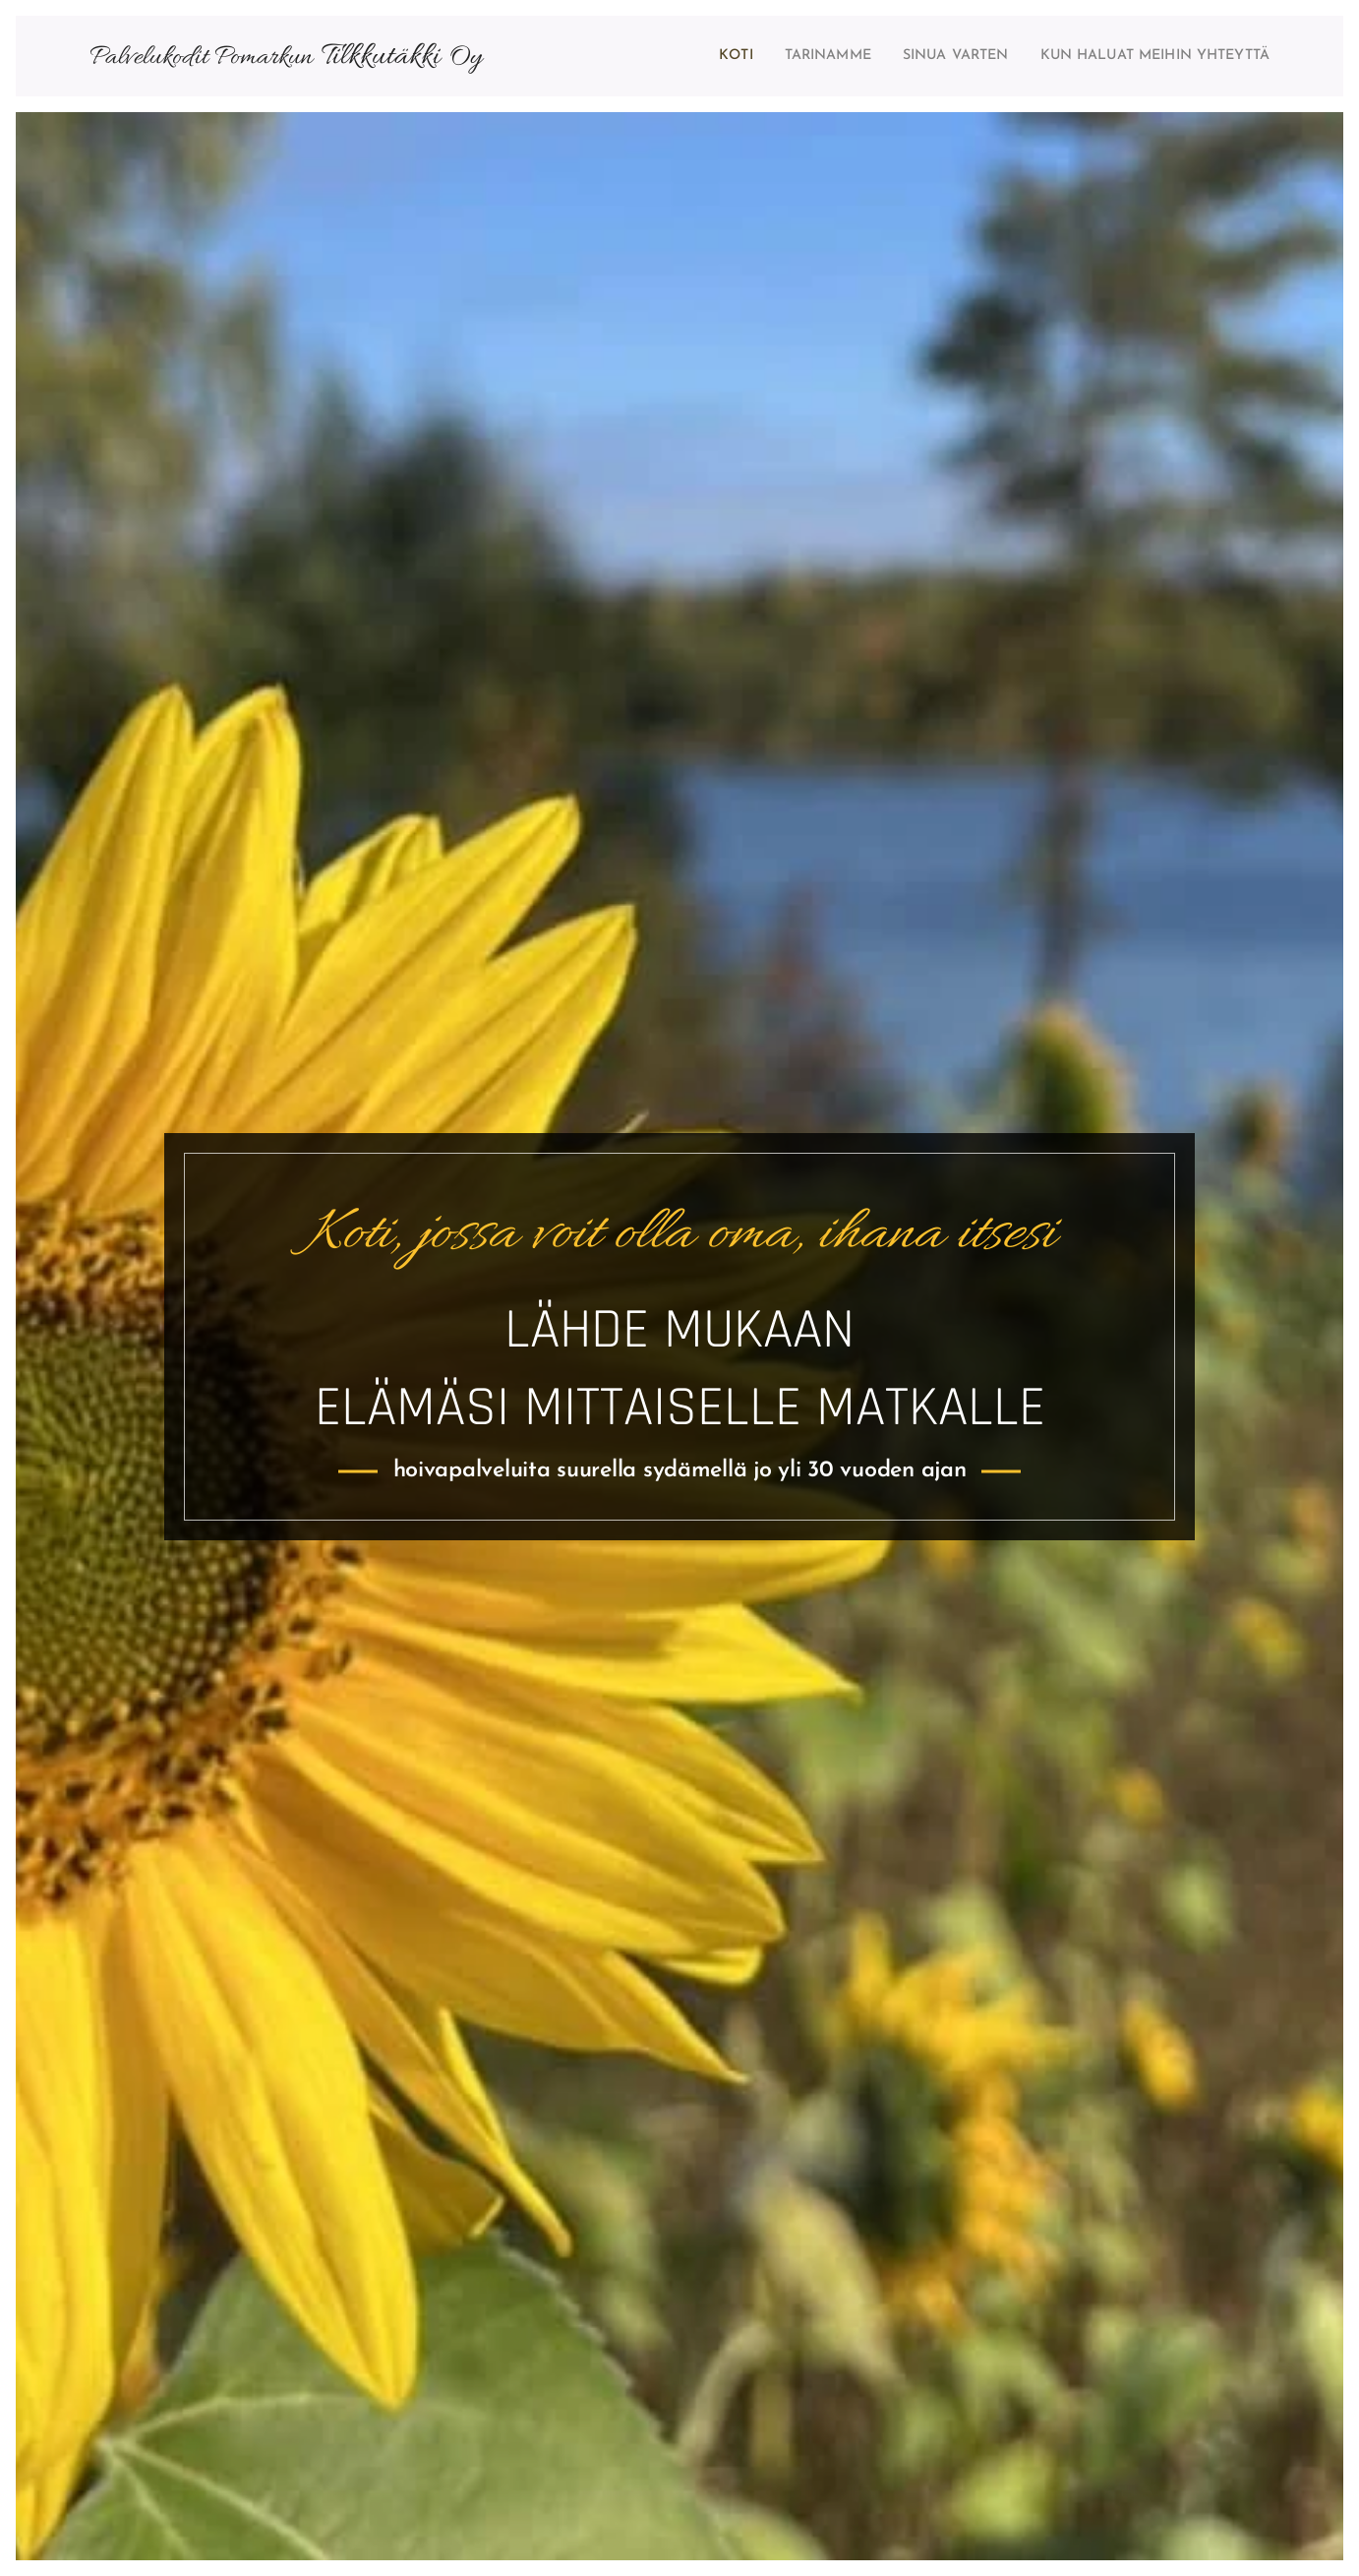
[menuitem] (675, 56)
